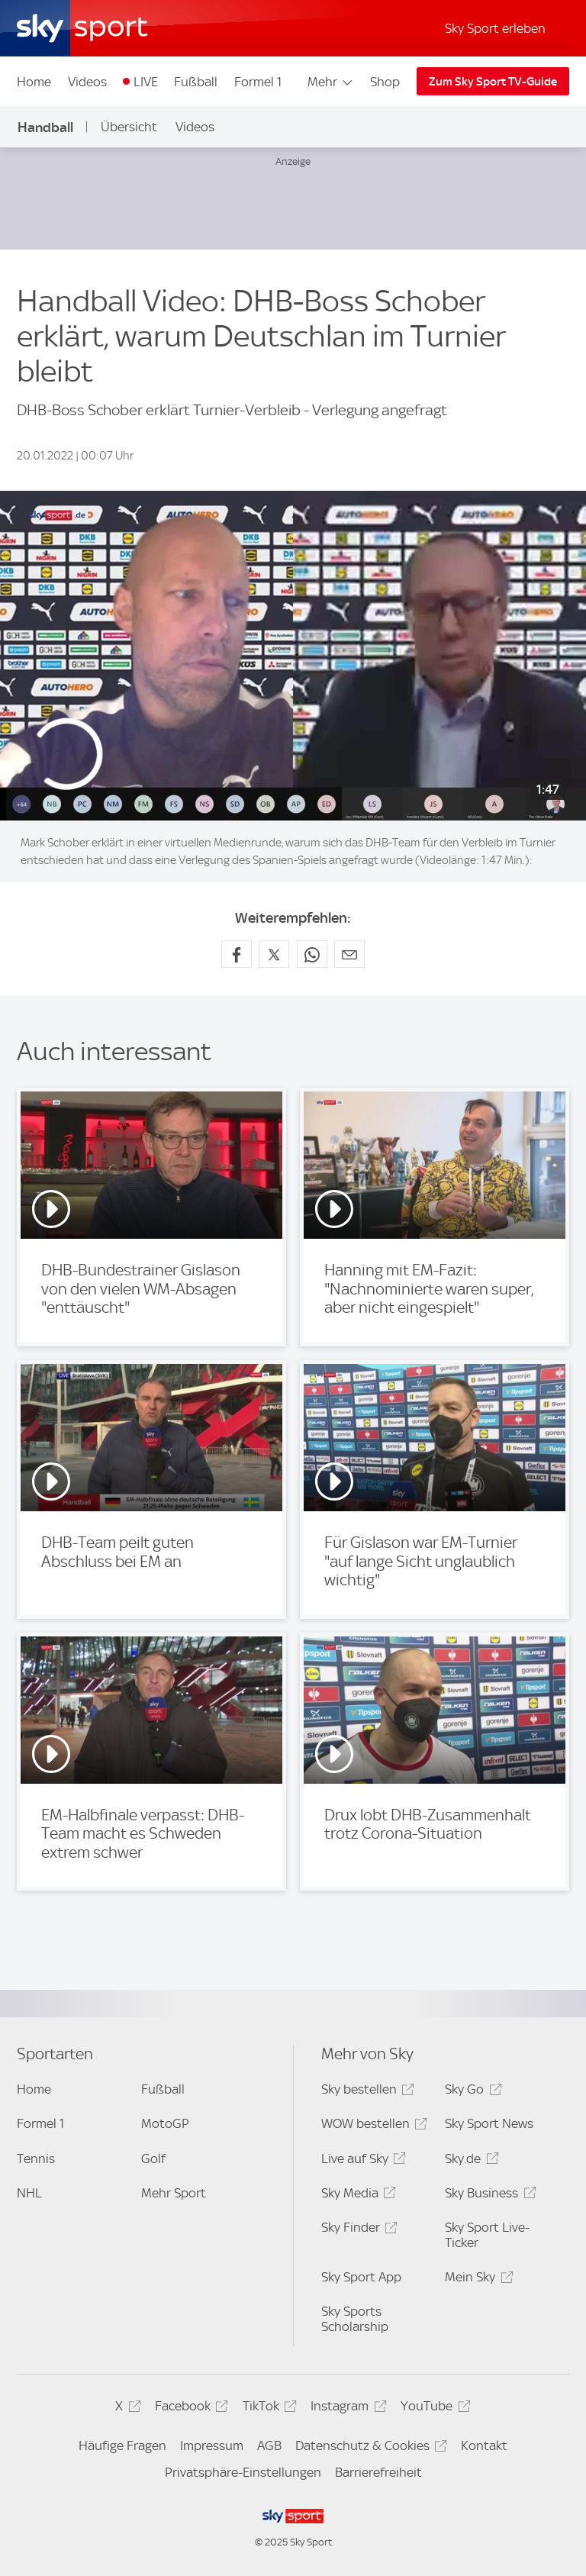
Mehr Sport (173, 2192)
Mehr (330, 81)
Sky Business (488, 2195)
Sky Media (356, 2195)
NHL (29, 2192)
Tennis (36, 2158)
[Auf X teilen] (274, 954)
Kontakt (484, 2445)
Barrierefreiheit (378, 2472)
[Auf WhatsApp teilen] (312, 954)
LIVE (146, 81)
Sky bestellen (365, 2091)
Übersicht (129, 126)
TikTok (267, 2408)
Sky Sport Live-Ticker (487, 2235)
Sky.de (469, 2161)
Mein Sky (476, 2279)
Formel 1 (258, 81)
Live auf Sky (361, 2161)
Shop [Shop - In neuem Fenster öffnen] (385, 81)
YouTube (433, 2408)
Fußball (195, 81)
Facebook (189, 2408)
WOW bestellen (372, 2126)
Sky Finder (357, 2230)
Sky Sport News (489, 2123)
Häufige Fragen (122, 2445)
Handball (45, 127)
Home (34, 81)
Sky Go (471, 2091)
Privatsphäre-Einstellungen (243, 2472)
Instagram (346, 2408)
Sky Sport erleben (495, 28)
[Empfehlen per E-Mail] (349, 954)
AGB (269, 2445)
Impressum (211, 2445)
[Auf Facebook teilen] (236, 954)
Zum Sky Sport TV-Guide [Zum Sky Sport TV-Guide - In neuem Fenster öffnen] (493, 82)
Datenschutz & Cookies (369, 2448)
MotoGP (165, 2123)
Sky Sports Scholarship (354, 2319)
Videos (87, 81)
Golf (153, 2158)
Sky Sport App (361, 2276)
